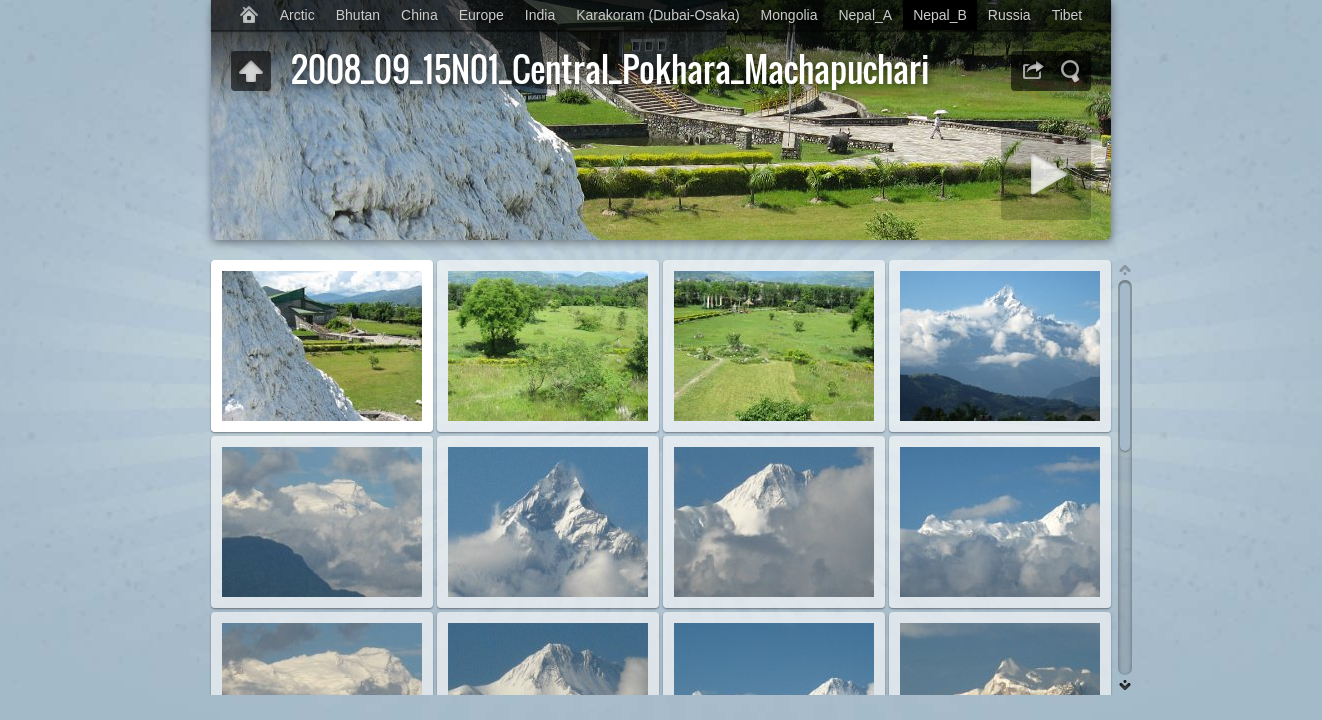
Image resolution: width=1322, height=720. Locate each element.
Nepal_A (865, 15)
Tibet (1067, 15)
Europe (481, 15)
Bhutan (358, 15)
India (540, 15)
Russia (1009, 15)
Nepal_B (940, 15)
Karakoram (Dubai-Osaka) (657, 15)
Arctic (297, 15)
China (419, 15)
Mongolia (789, 15)
